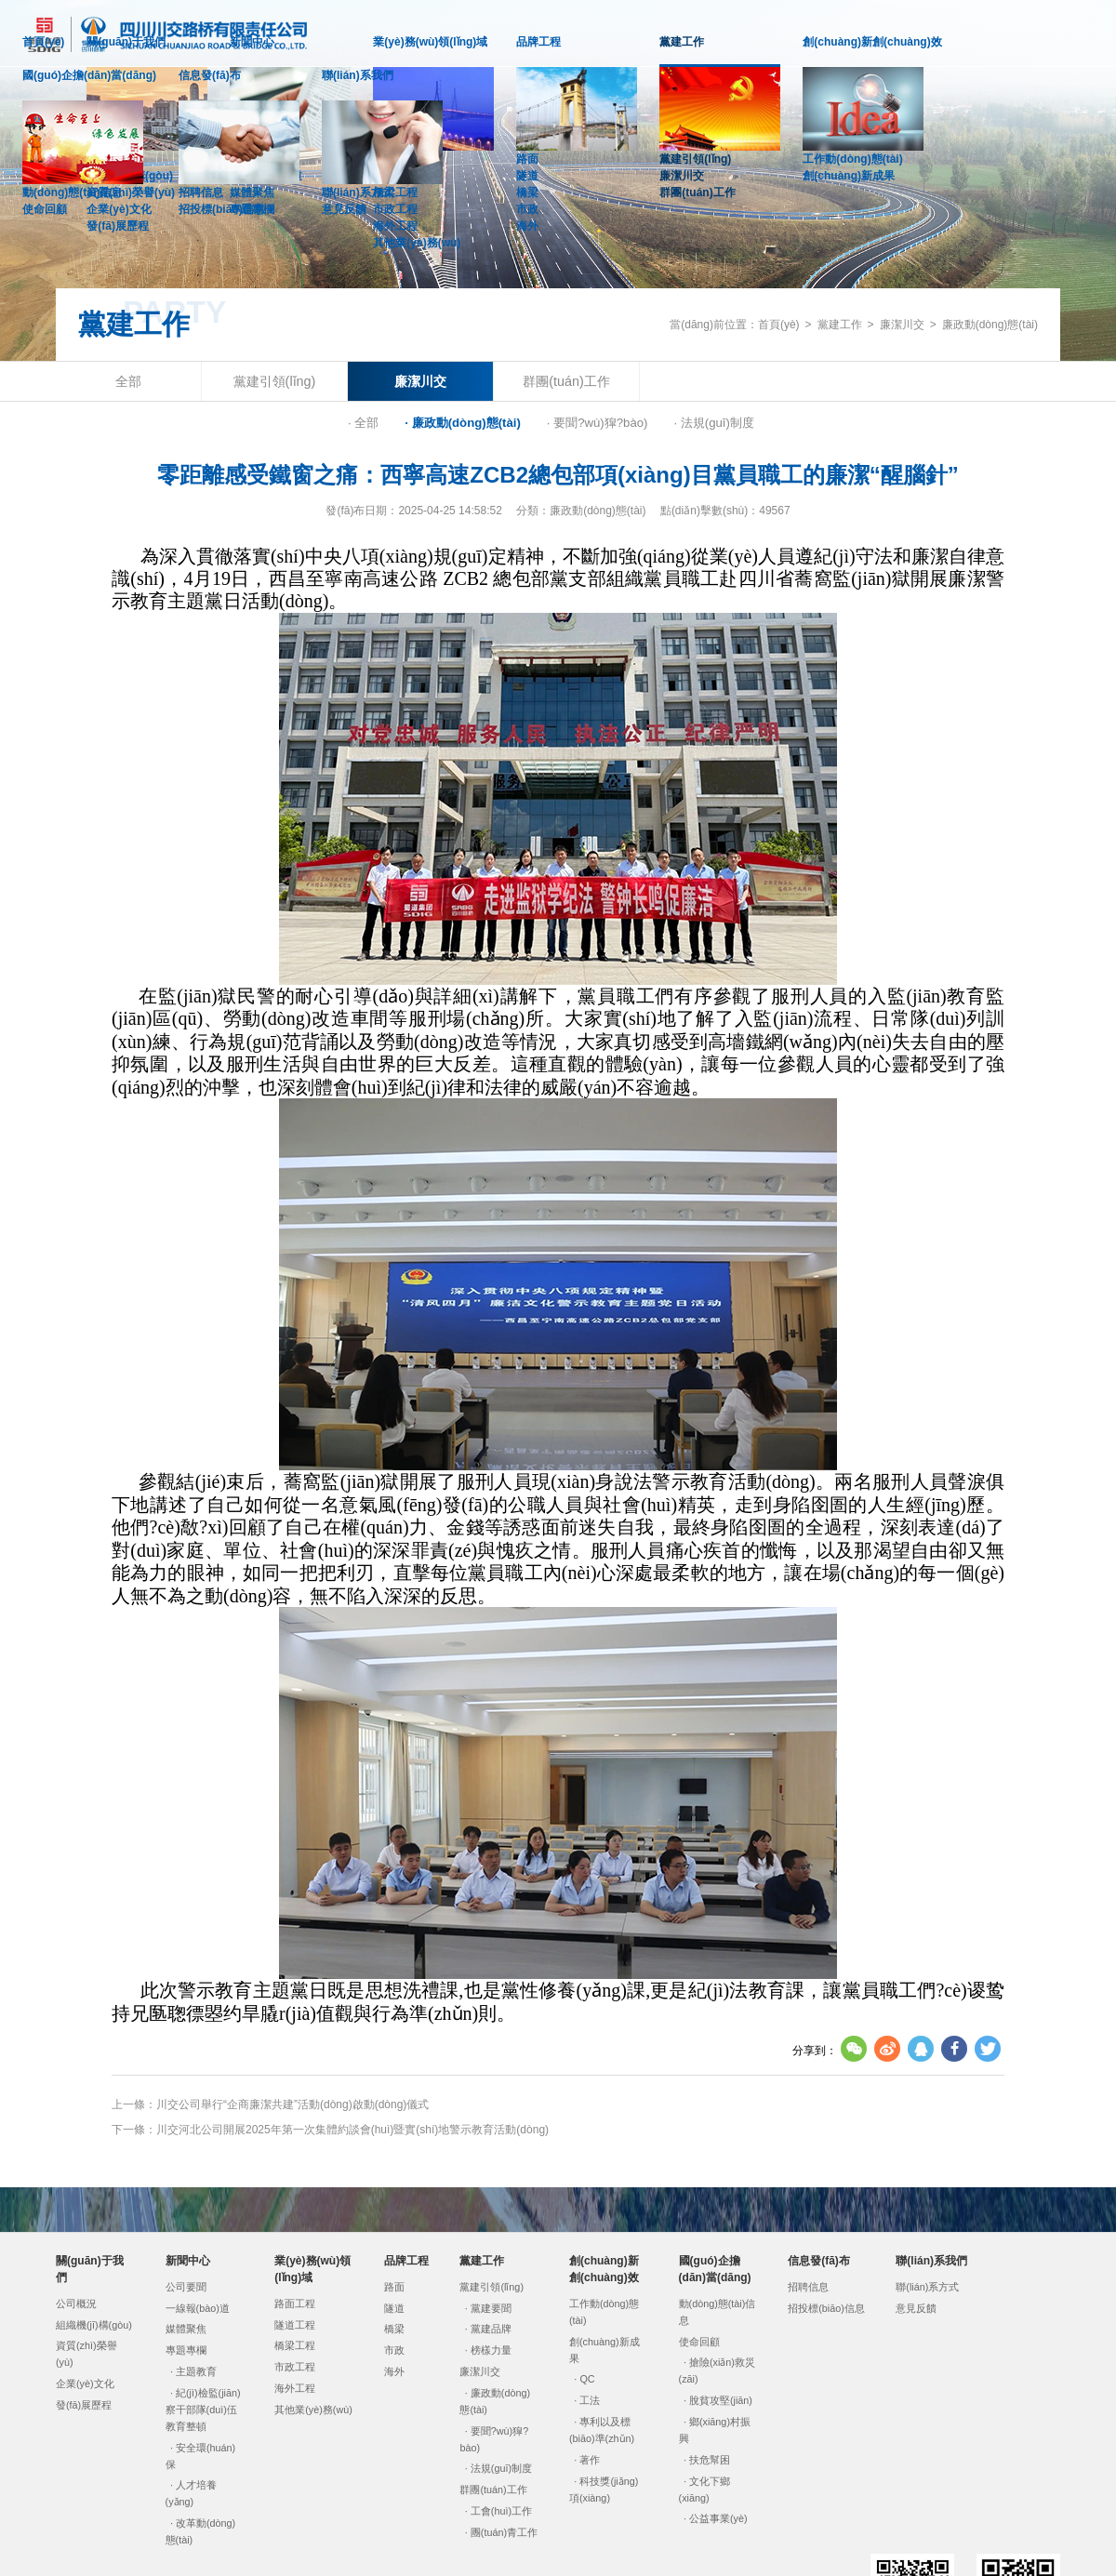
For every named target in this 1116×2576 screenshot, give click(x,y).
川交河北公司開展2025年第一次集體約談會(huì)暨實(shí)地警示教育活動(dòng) (352, 2129)
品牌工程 (538, 41)
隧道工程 (294, 2324)
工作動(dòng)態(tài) (852, 159)
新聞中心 (252, 41)
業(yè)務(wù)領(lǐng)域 (430, 41)
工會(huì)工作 (501, 2510)
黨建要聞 (491, 2308)
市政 (527, 209)
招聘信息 (201, 192)
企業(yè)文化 (85, 2383)
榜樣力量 (491, 2350)
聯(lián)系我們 (357, 75)
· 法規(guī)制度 (713, 423)
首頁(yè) (43, 41)
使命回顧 (44, 209)
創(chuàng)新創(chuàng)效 (872, 41)
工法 (589, 2400)
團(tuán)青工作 (504, 2532)
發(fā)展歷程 (117, 225)
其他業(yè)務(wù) (416, 242)
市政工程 (294, 2366)
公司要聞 (186, 2286)
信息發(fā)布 (210, 75)
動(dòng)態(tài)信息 (72, 192)
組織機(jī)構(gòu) (94, 2324)
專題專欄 (186, 2350)
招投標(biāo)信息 (222, 209)
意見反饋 (344, 209)
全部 (128, 381)
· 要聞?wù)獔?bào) (597, 423)
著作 (589, 2459)
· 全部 (363, 423)
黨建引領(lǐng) (695, 159)
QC (586, 2378)
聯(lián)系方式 (357, 192)
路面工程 (294, 2303)
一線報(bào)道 (198, 2308)
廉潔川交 (681, 175)
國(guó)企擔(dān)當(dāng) (89, 75)
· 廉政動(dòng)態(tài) (463, 423)
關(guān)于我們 (126, 41)
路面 (527, 159)
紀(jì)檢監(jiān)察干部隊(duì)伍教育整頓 (203, 2409)
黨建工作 (681, 51)
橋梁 (527, 192)
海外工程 (395, 225)
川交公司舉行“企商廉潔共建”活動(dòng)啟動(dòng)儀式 (292, 2104)
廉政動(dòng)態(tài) (990, 324)
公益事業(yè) (718, 2518)
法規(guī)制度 (501, 2468)
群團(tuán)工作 (697, 192)
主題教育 (196, 2371)
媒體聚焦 (186, 2328)
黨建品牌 (491, 2328)
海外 (527, 225)
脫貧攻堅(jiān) (720, 2400)
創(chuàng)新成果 (849, 175)
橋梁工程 (294, 2345)
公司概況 (76, 2303)
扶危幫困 (709, 2459)
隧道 (527, 175)
